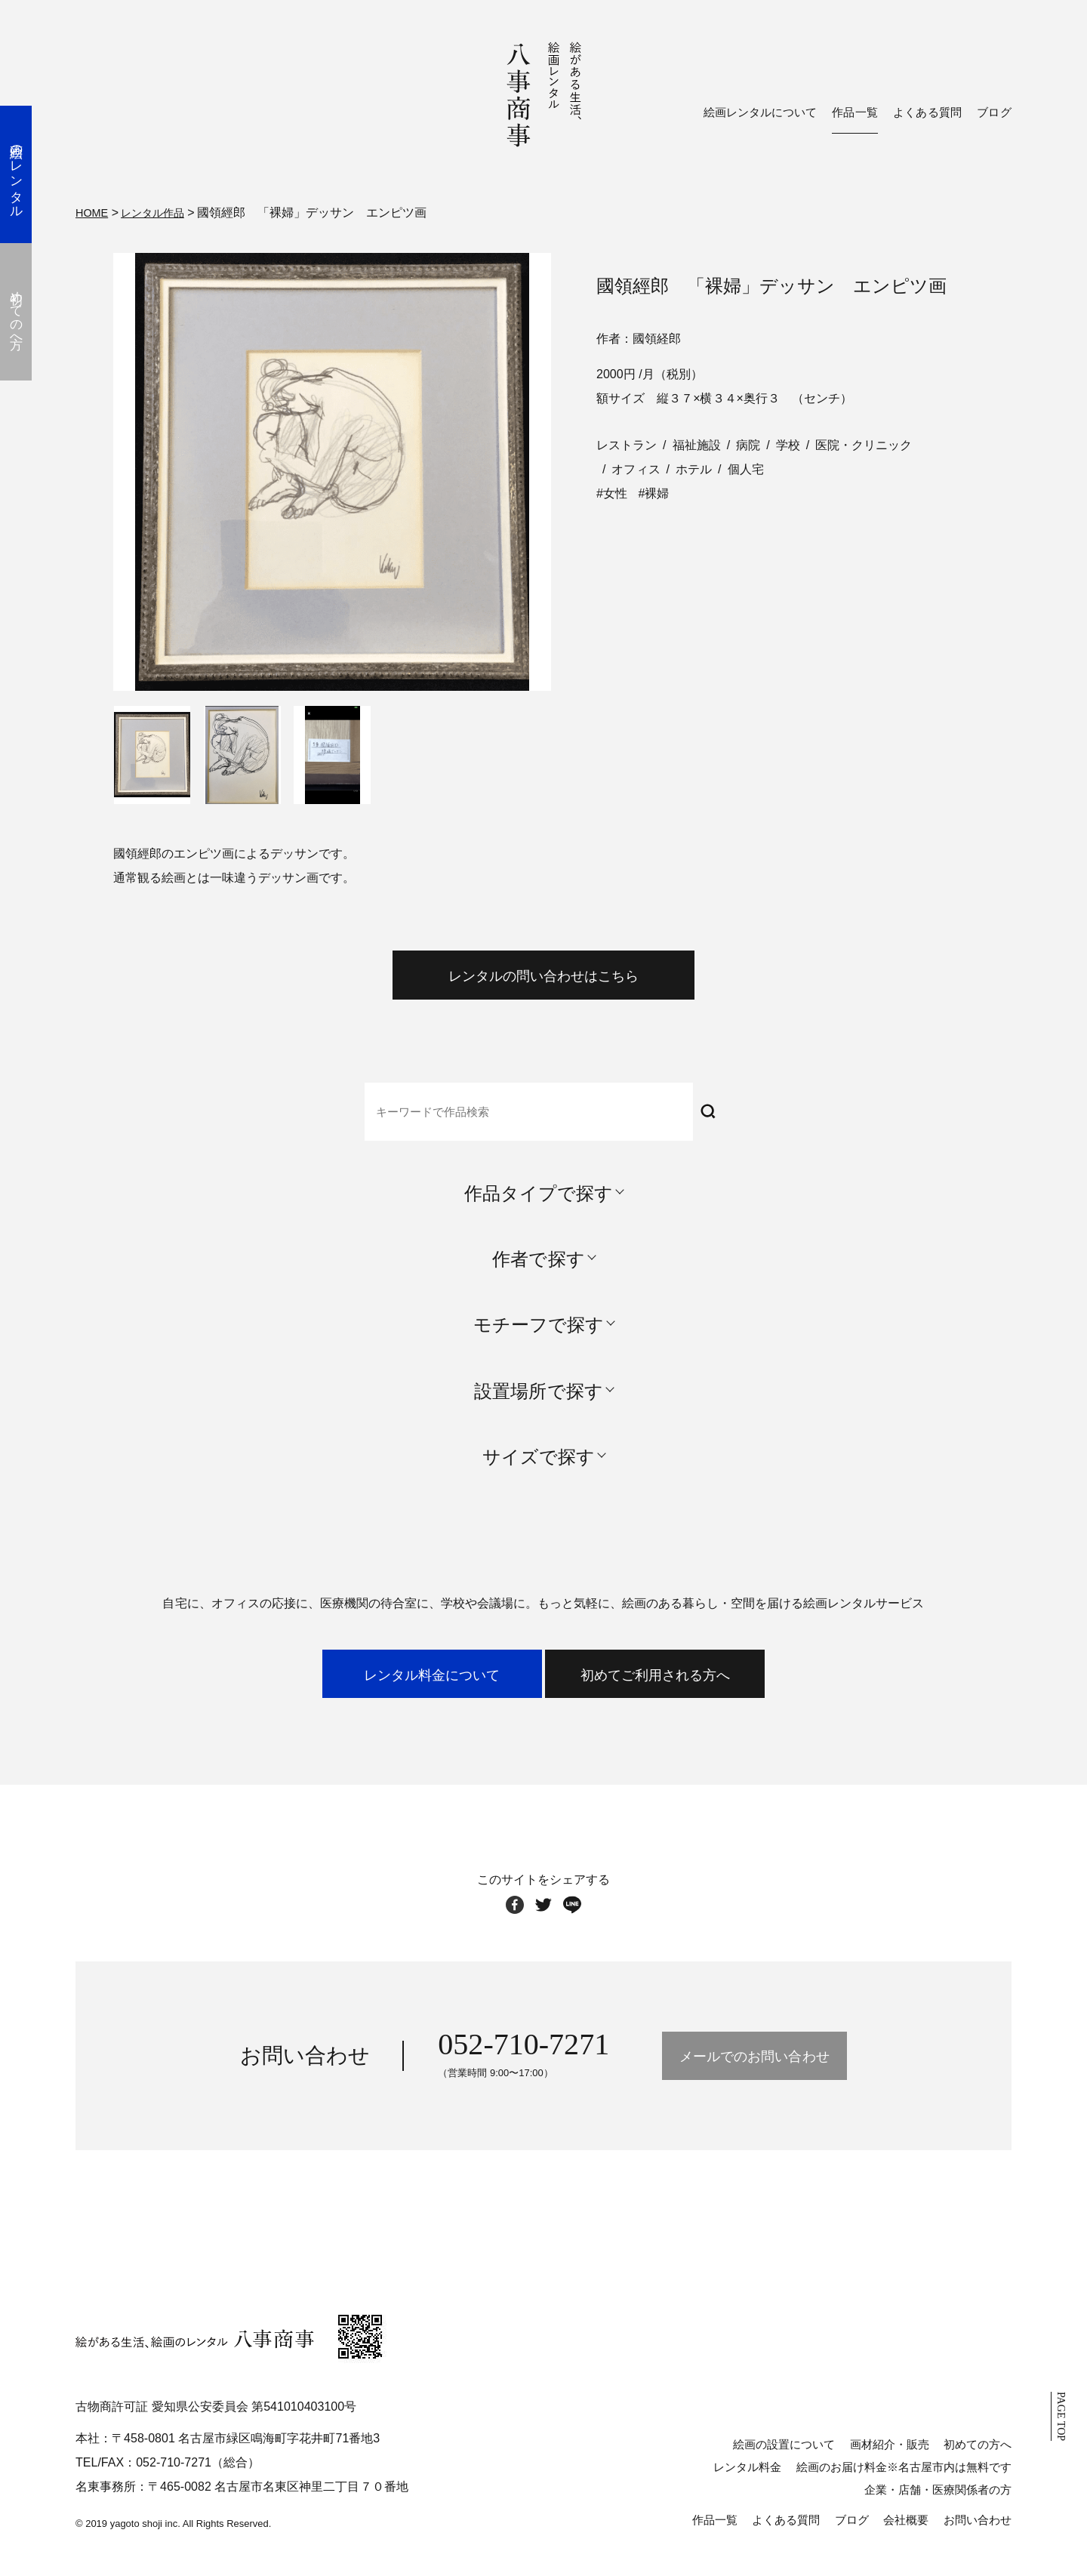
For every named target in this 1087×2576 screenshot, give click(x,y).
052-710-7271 (488, 2064)
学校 (788, 442)
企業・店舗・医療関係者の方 (938, 2509)
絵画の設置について (784, 2463)
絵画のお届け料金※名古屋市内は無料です (904, 2486)
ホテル (694, 467)
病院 (748, 442)
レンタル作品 (161, 211)
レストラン (626, 442)
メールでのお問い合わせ (754, 2075)
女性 (615, 491)
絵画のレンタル (26, 174)
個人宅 (746, 467)
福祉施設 (697, 442)
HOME (93, 211)
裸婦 (657, 491)
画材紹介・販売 (889, 2463)
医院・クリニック (863, 442)
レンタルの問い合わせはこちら (543, 979)
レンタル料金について (391, 1689)
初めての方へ (978, 2463)
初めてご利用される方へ (696, 1689)
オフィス (635, 467)
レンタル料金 (747, 2486)
